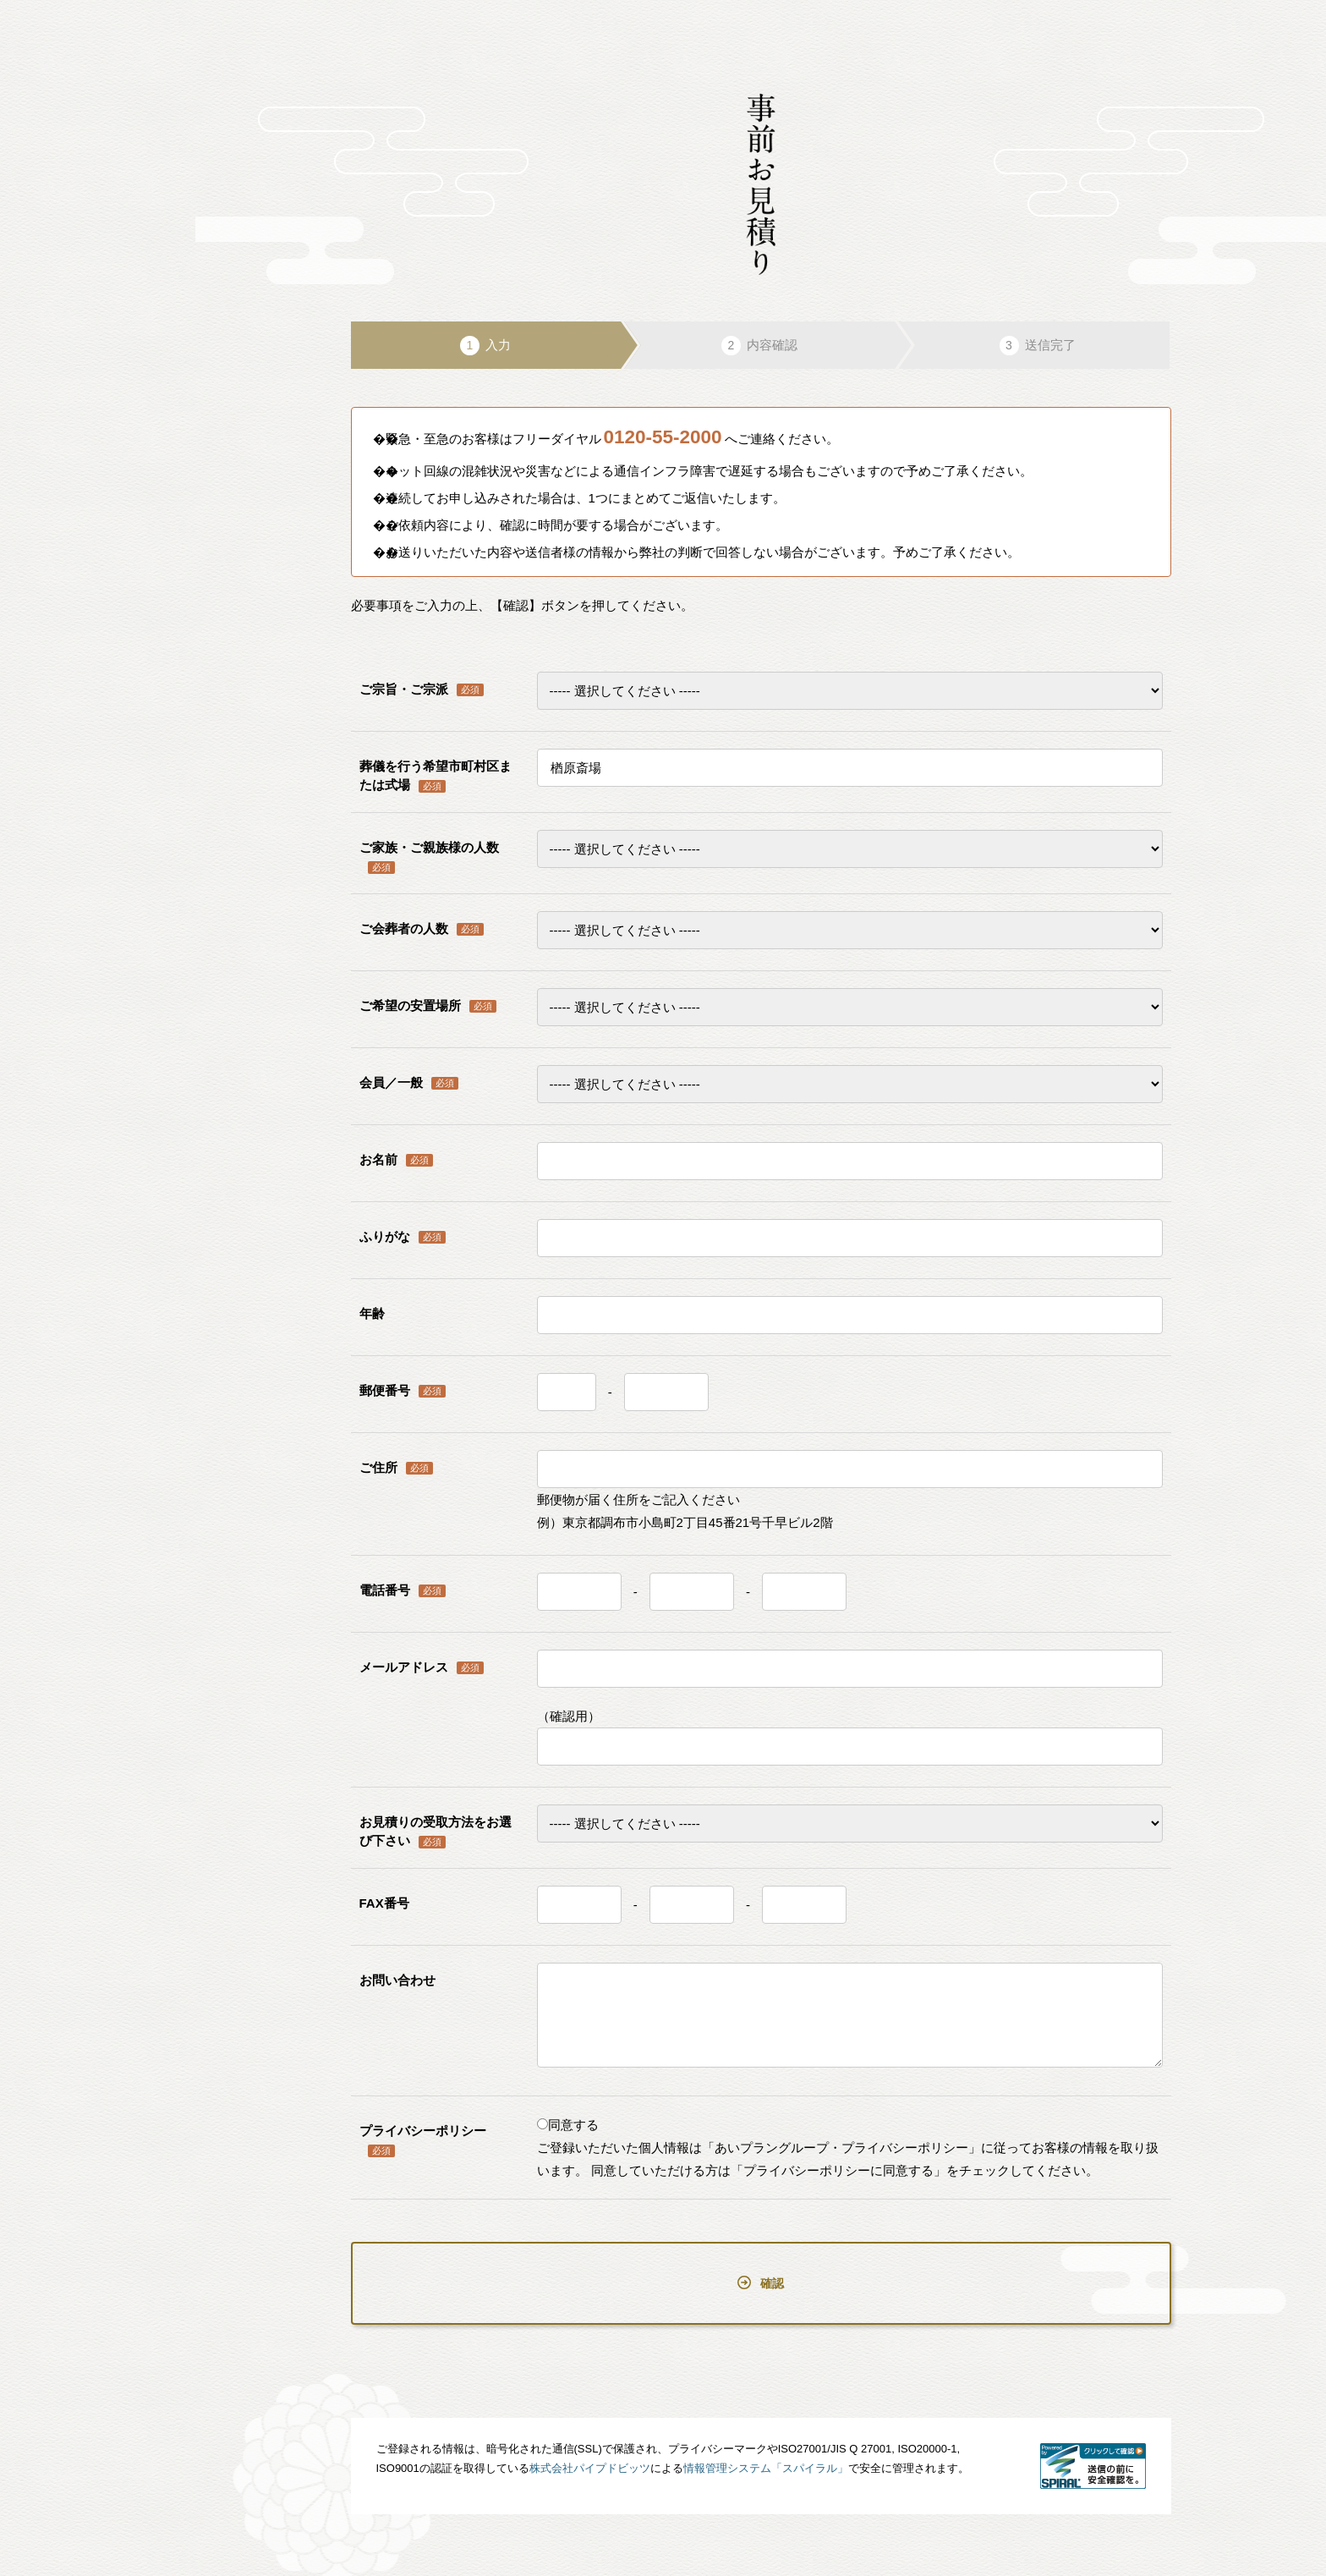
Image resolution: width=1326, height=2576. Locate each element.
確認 (761, 2267)
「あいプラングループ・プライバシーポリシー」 (841, 2147)
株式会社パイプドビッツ (589, 2436)
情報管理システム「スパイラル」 (765, 2436)
